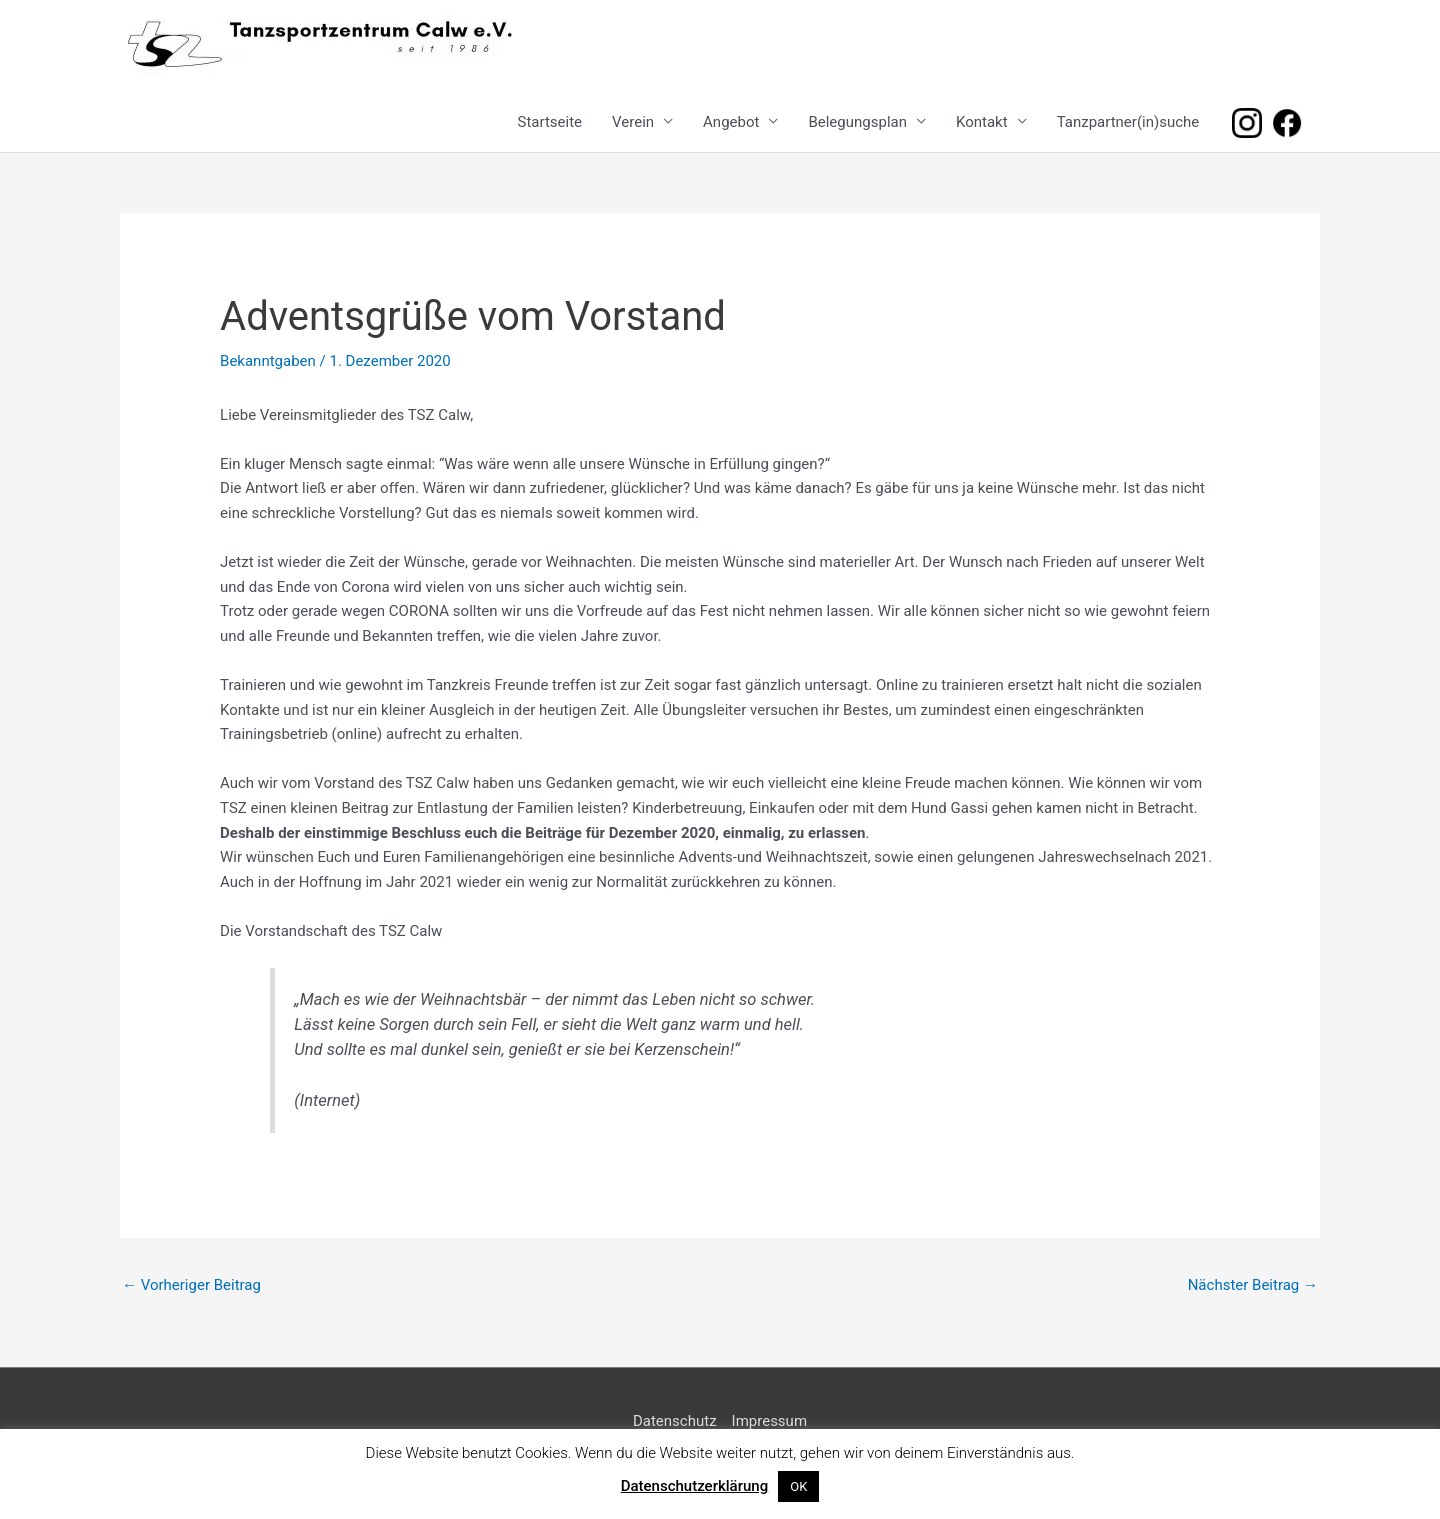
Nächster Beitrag (1253, 1285)
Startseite (550, 122)
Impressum (769, 1421)
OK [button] (798, 1486)
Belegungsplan (857, 122)
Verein (633, 122)
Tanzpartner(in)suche (1128, 122)
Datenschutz (675, 1421)
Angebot (731, 122)
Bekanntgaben (268, 361)
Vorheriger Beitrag (191, 1285)
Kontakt (982, 122)
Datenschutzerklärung (694, 1486)
